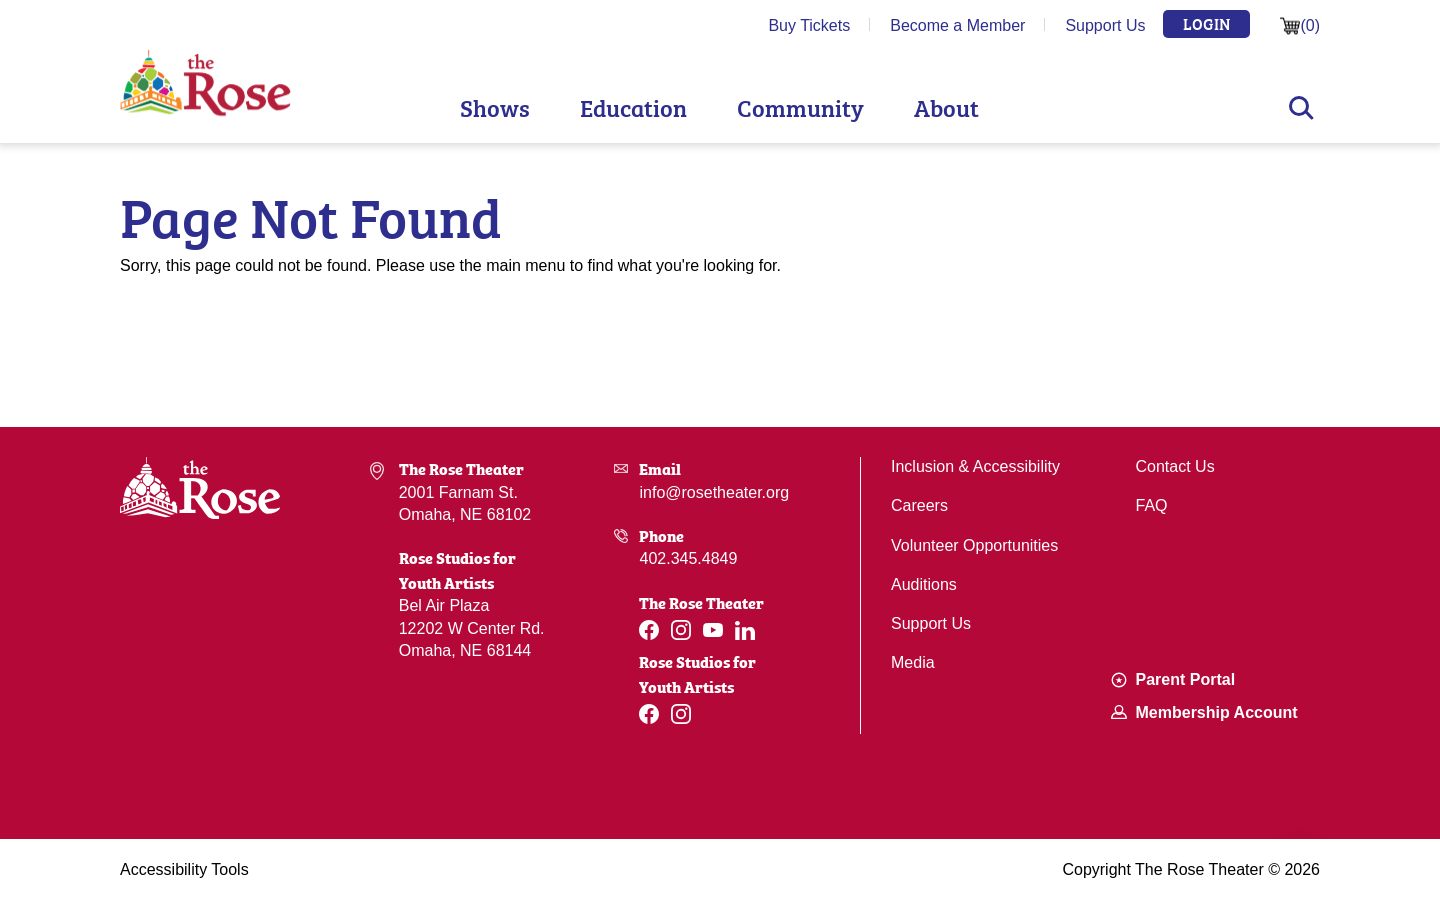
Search (1301, 108)
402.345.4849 (688, 558)
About (946, 107)
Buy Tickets (809, 25)
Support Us (1105, 25)
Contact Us (1175, 466)
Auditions (924, 584)
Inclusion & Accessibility (975, 466)
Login (1206, 23)
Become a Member (957, 25)
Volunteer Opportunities (974, 545)
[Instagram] (681, 630)
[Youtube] (713, 630)
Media (913, 662)
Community (800, 107)
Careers (919, 505)
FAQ (1152, 505)
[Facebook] (649, 630)
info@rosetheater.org (714, 492)
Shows (495, 107)
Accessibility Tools (184, 869)
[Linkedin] (745, 630)
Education (633, 107)
